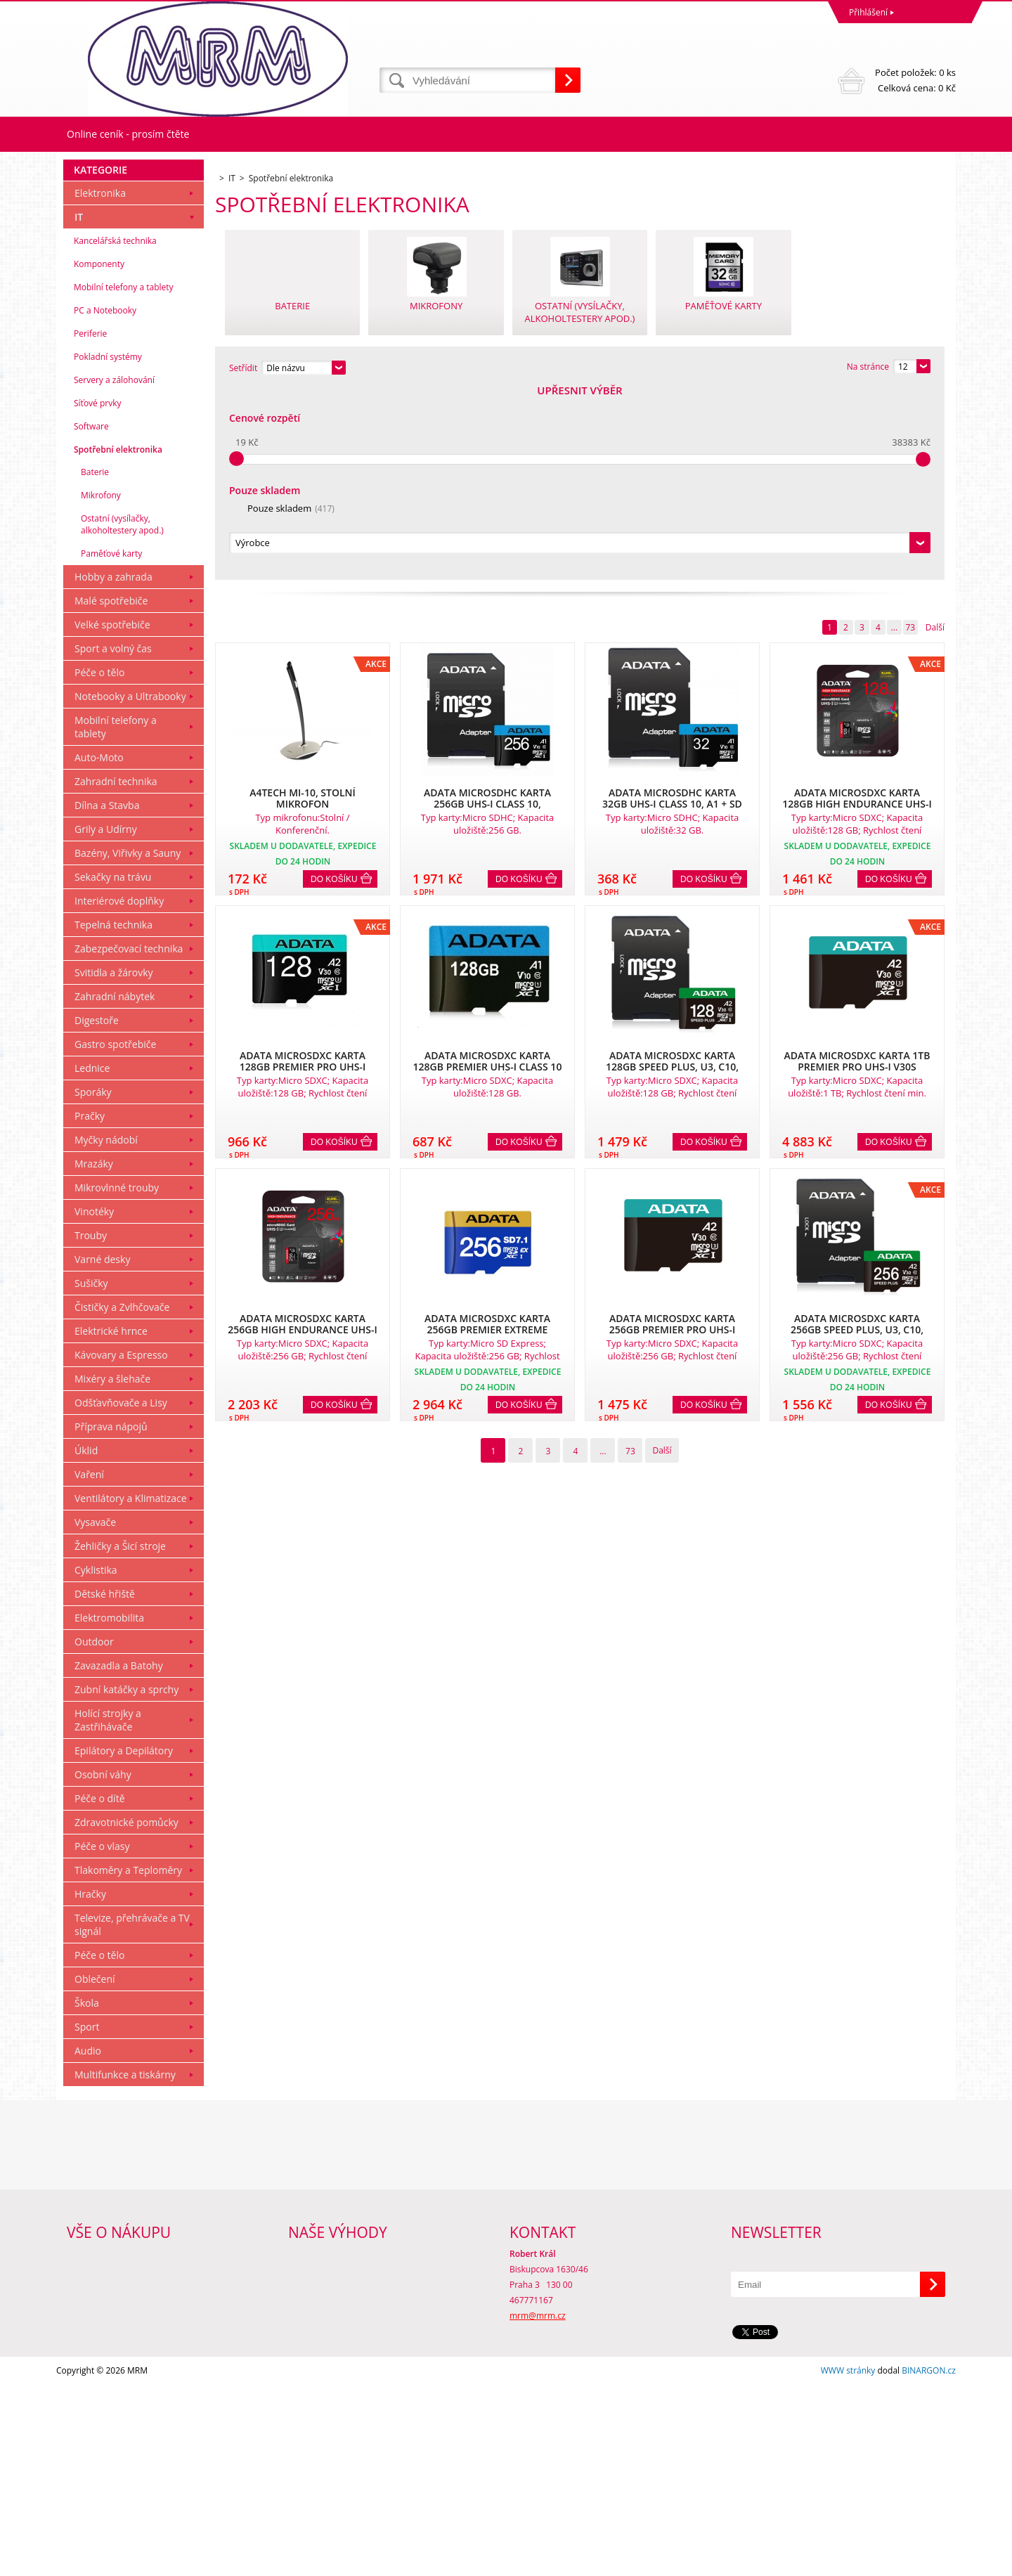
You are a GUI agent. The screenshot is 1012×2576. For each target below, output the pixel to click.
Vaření (89, 1665)
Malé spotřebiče (111, 791)
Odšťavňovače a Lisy (120, 1593)
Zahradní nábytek (114, 1187)
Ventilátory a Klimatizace (130, 1689)
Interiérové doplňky (119, 1092)
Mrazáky (93, 1354)
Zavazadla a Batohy (118, 1856)
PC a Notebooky (105, 501)
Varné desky (102, 1450)
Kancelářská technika (115, 432)
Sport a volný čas (113, 839)
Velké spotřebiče (112, 815)
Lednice (92, 1259)
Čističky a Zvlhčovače (121, 1498)
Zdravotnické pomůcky (126, 2013)
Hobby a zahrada (113, 768)
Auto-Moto (99, 948)
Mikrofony (101, 686)
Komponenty (99, 455)
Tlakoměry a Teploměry (128, 2061)
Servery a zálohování (114, 571)
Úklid (86, 1641)
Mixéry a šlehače (112, 1570)
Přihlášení (868, 12)
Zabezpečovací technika (128, 1139)
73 (910, 436)
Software (91, 617)
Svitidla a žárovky (113, 1163)
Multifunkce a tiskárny (125, 2265)
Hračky (90, 2085)
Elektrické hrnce (111, 1522)
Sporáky (93, 1283)
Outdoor (94, 1832)
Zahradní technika (115, 972)
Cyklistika (95, 1761)
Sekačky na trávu (112, 1068)
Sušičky (91, 1474)
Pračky (89, 1307)
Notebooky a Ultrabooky (130, 887)
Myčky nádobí (106, 1331)
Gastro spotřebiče (115, 1235)
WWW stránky (848, 2562)
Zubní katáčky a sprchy (126, 1880)
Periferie (90, 525)
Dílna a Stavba (106, 996)
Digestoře (96, 1211)
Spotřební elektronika (118, 641)
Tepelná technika (113, 1115)
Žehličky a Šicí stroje (120, 1737)
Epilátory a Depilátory (123, 1941)
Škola (86, 2194)
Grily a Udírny (105, 1020)
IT (78, 408)
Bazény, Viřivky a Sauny (127, 1044)
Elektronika (100, 384)
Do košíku (334, 688)
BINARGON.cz (929, 2562)
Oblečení (94, 2170)
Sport (86, 2218)
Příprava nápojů (111, 1617)
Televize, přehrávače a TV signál (132, 2115)
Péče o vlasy (102, 2037)
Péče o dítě (99, 1989)
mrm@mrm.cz (538, 2507)
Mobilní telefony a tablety (124, 478)
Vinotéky (94, 1402)
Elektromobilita (109, 1809)
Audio (87, 2241)
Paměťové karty (111, 745)
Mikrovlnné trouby (116, 1378)
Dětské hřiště (104, 1785)
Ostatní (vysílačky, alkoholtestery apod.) (122, 715)
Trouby (90, 1426)
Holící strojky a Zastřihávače (107, 1911)
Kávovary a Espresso (121, 1546)
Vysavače (95, 1713)
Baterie (95, 663)
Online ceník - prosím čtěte (128, 134)
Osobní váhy (102, 1965)
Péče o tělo (99, 863)
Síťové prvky (98, 594)
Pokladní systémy (108, 548)
